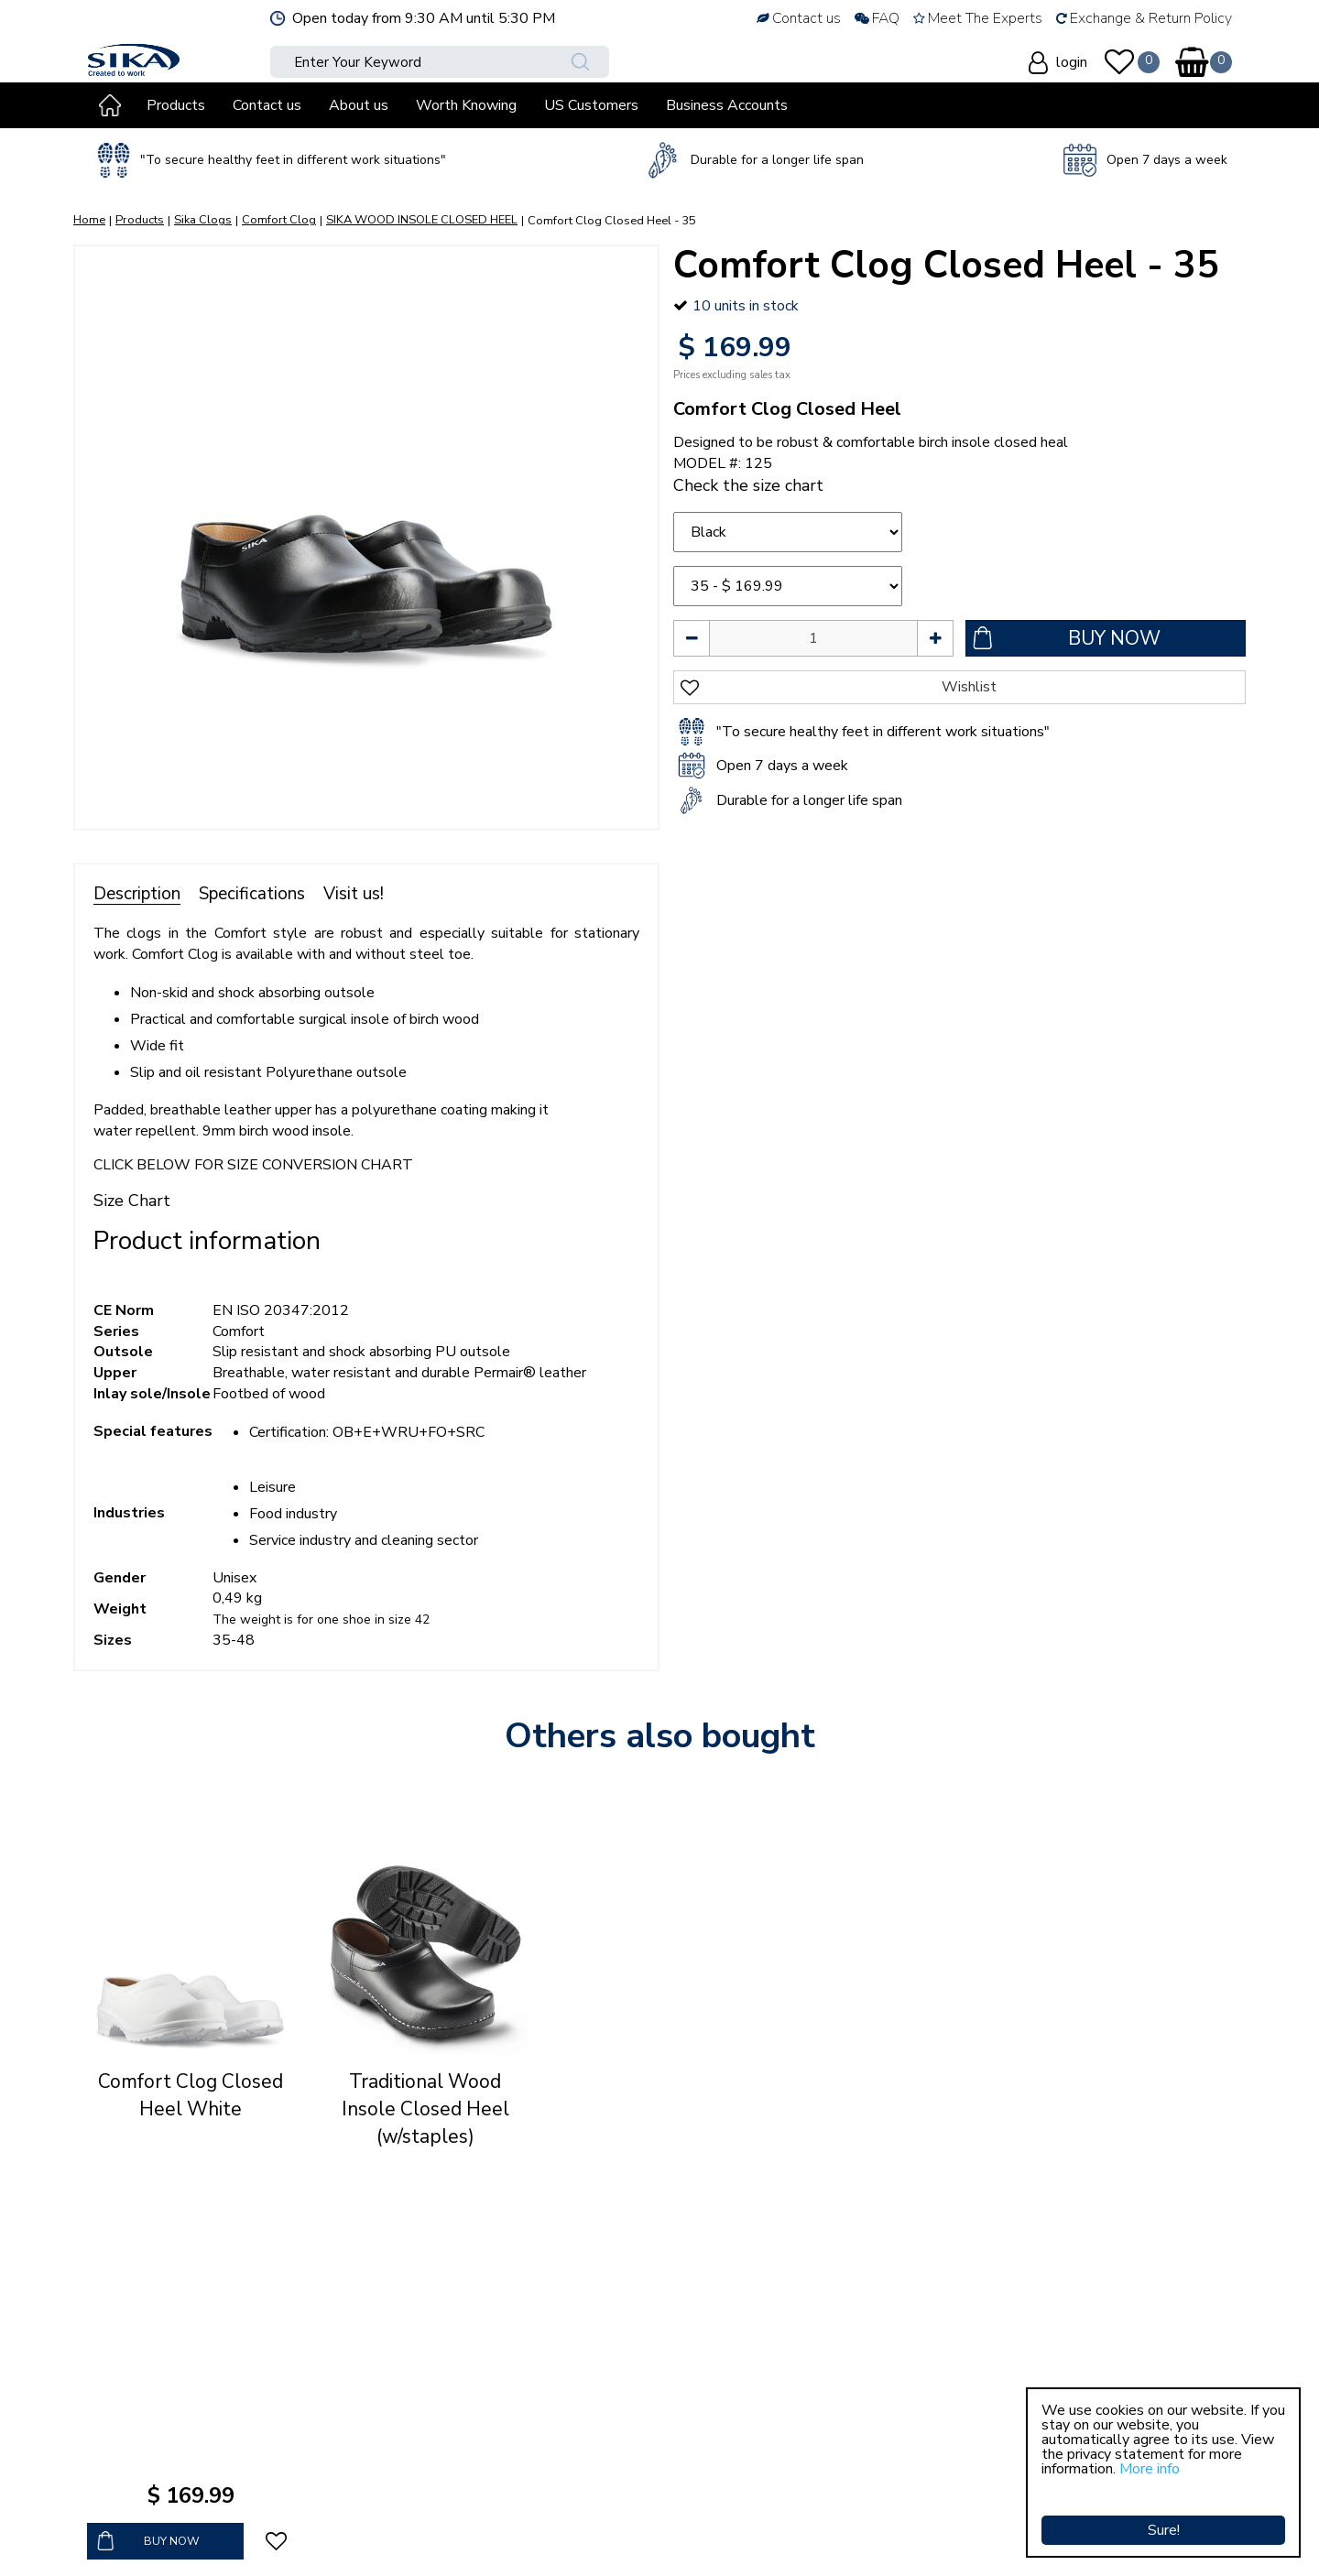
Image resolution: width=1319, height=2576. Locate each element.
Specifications (252, 894)
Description (136, 894)
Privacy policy (482, 2405)
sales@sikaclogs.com (171, 2492)
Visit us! (353, 894)
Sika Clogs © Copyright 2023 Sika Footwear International (267, 2539)
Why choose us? (492, 2341)
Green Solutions (509, 2539)
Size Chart (131, 1201)
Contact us (473, 2426)
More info (1149, 2469)
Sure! (1164, 2507)
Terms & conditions (501, 2384)
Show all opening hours (923, 2488)
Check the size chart (748, 485)
